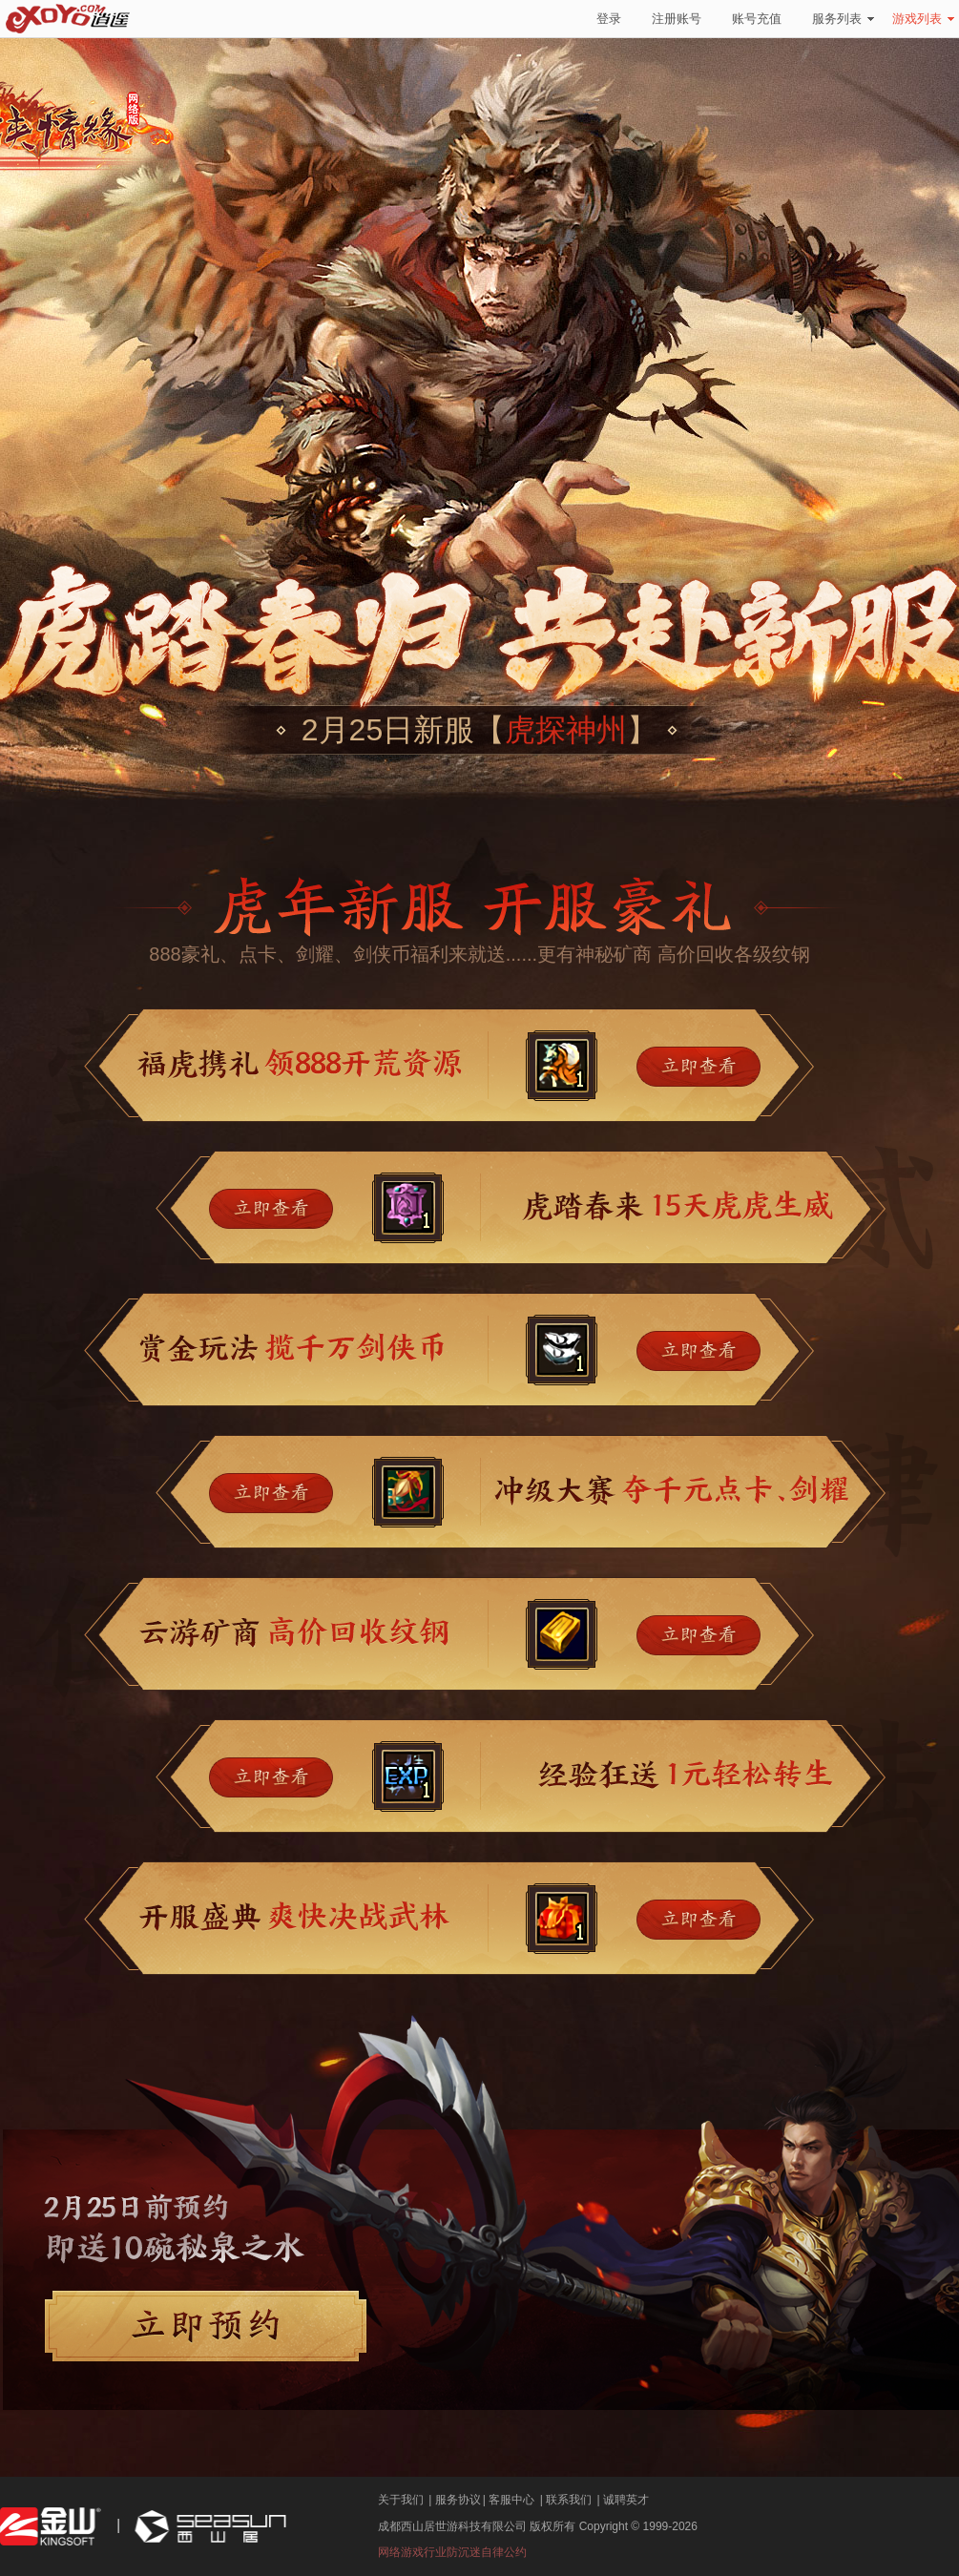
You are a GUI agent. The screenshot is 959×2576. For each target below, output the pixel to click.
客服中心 (511, 2499)
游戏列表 (923, 18)
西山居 (208, 2526)
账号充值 (757, 18)
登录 (608, 18)
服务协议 (458, 2499)
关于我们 (401, 2499)
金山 (50, 2526)
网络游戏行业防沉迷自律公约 (452, 2552)
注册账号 (676, 18)
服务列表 (843, 18)
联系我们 (569, 2499)
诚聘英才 (626, 2499)
